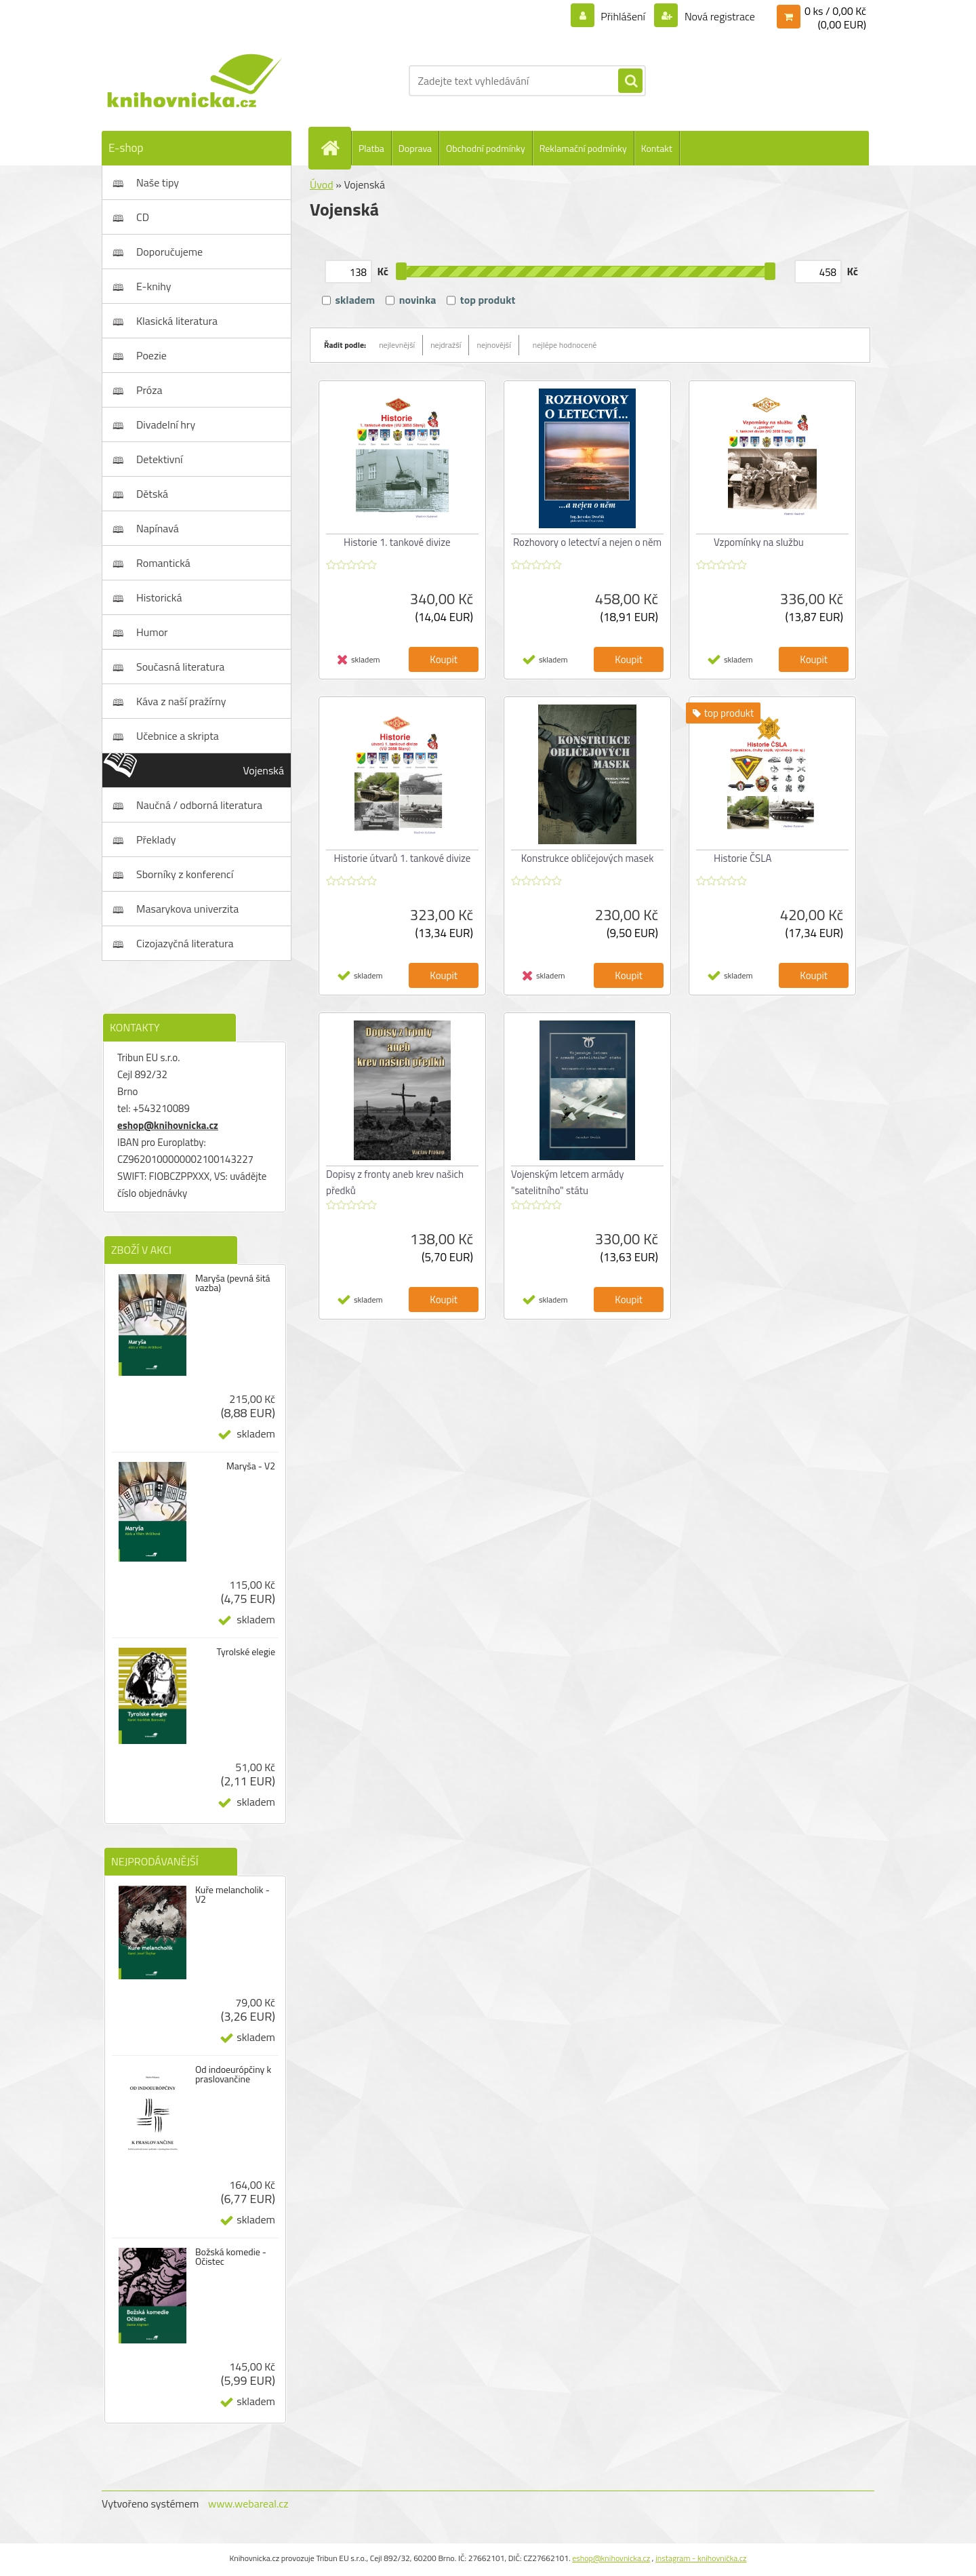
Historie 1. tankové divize (397, 542)
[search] (630, 81)
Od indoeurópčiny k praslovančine (233, 2074)
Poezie (151, 355)
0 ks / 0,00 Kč (835, 11)
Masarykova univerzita (187, 908)
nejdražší (445, 344)
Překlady (156, 839)
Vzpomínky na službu (759, 542)
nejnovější (493, 344)
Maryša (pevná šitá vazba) (232, 1282)
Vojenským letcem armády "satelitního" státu (567, 1182)
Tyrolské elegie (246, 1652)
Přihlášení (623, 16)
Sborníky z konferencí (184, 874)
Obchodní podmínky (485, 148)
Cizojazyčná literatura (185, 943)
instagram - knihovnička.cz (700, 2558)
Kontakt (656, 148)
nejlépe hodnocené (565, 344)
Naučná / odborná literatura (199, 805)
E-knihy (153, 286)
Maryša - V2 (250, 1466)
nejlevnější (397, 344)
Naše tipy (157, 182)
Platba (371, 148)
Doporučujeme (169, 251)
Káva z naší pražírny (181, 701)
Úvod (321, 184)
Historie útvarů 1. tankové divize (402, 858)
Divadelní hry (165, 424)
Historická (159, 597)
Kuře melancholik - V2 (232, 1894)
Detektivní (159, 459)
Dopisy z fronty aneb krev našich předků (395, 1182)
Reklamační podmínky (583, 148)
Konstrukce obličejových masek (587, 858)
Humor (152, 632)
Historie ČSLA (742, 858)
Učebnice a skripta (177, 736)
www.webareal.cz (248, 2503)
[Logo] (195, 81)
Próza (149, 390)
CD (142, 217)
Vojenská (264, 770)
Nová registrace (718, 16)
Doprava (415, 148)
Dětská (152, 494)
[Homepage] (335, 148)
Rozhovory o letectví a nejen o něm (587, 542)
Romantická (163, 563)
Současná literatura (180, 666)
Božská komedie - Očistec (230, 2256)
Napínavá (157, 528)
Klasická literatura (177, 321)
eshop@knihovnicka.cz (167, 1125)
